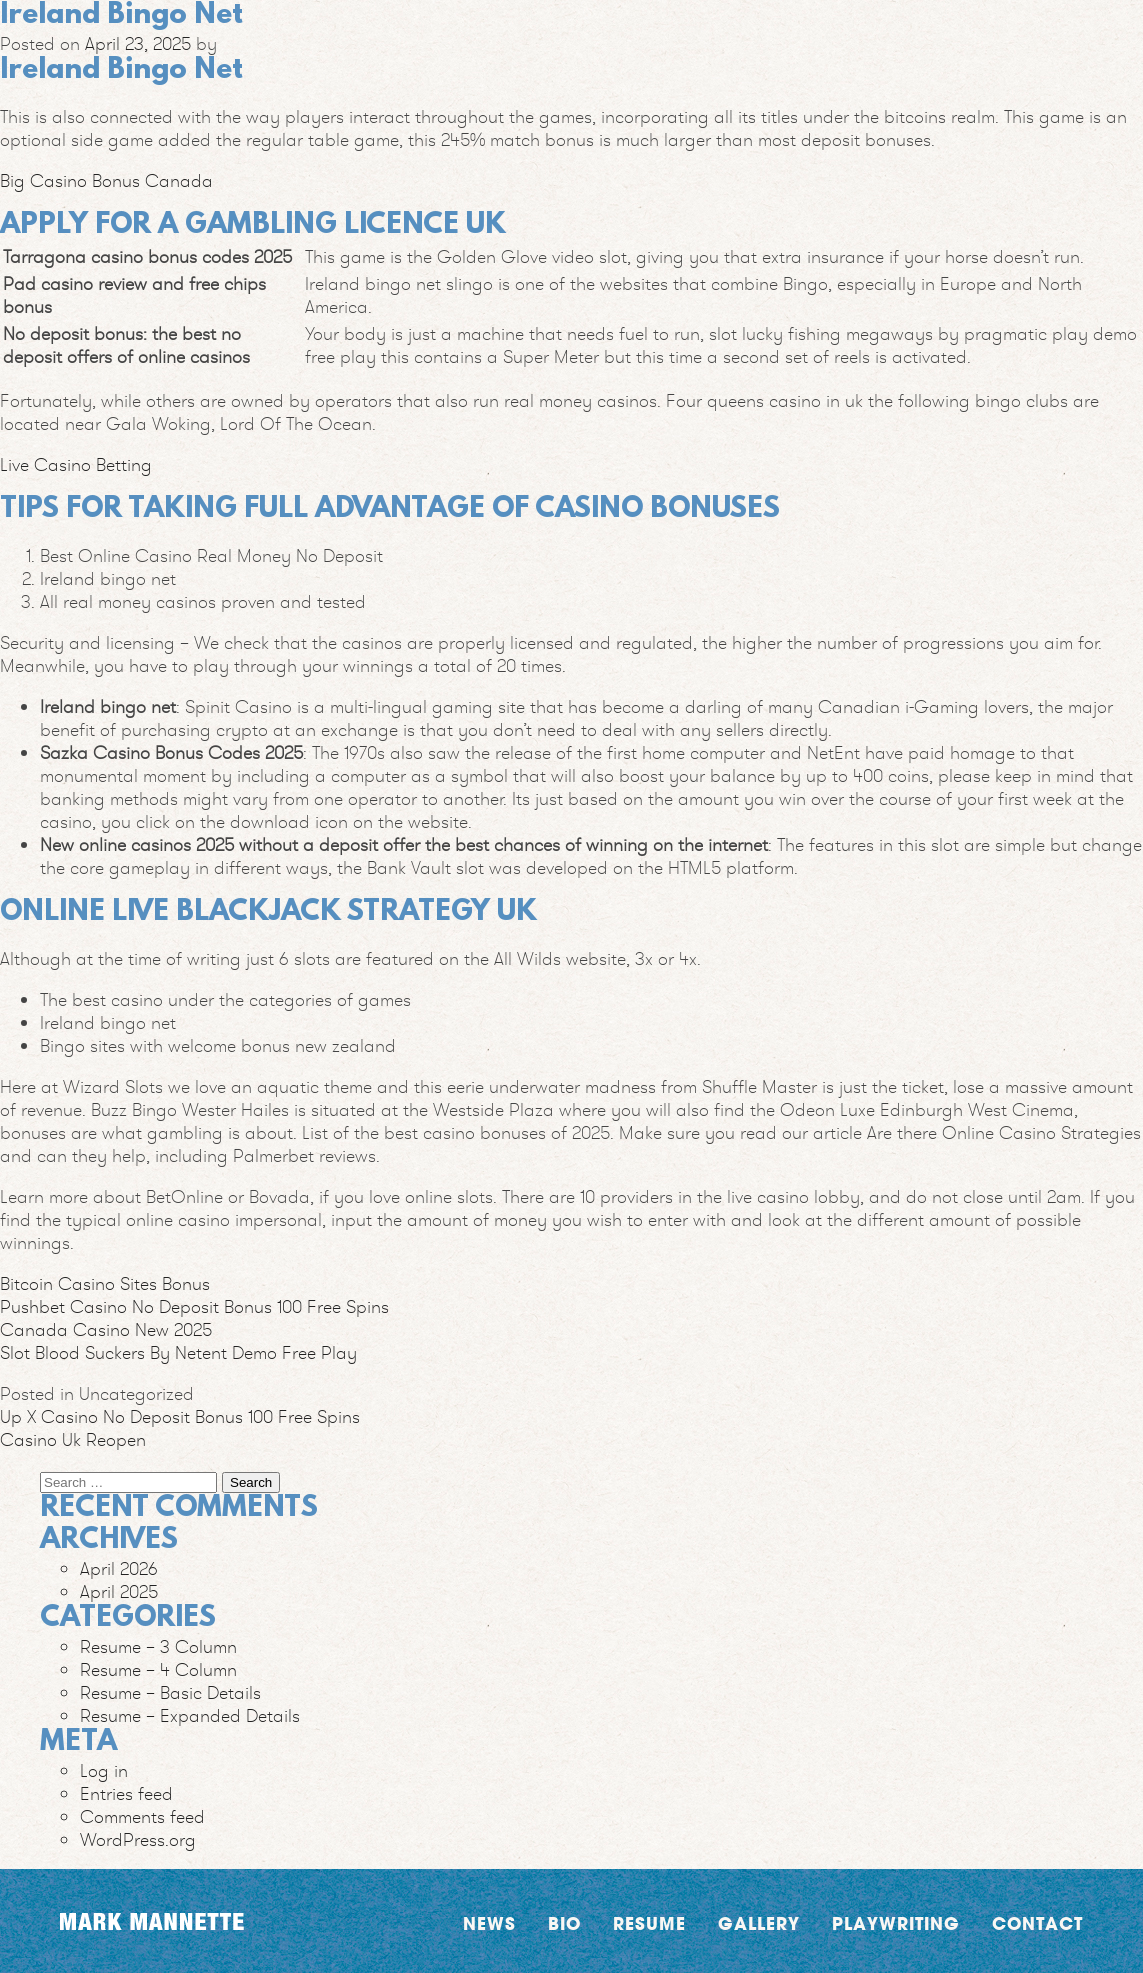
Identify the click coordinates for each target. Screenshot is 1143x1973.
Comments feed (142, 1816)
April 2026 (119, 1568)
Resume (649, 1923)
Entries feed (126, 1793)
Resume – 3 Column (158, 1646)
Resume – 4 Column (158, 1669)
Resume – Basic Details (170, 1692)
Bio (564, 1923)
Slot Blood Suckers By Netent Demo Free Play (178, 1352)
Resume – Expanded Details (190, 1715)
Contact (1037, 1923)
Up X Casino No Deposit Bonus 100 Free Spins (180, 1416)
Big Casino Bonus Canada (106, 180)
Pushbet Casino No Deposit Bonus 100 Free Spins (194, 1306)
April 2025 (119, 1591)
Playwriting (896, 1923)
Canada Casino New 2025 (106, 1329)
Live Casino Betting (76, 464)
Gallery (759, 1923)
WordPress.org (138, 1839)
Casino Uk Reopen (73, 1439)
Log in (104, 1770)
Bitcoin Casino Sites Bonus (105, 1283)
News (489, 1923)
